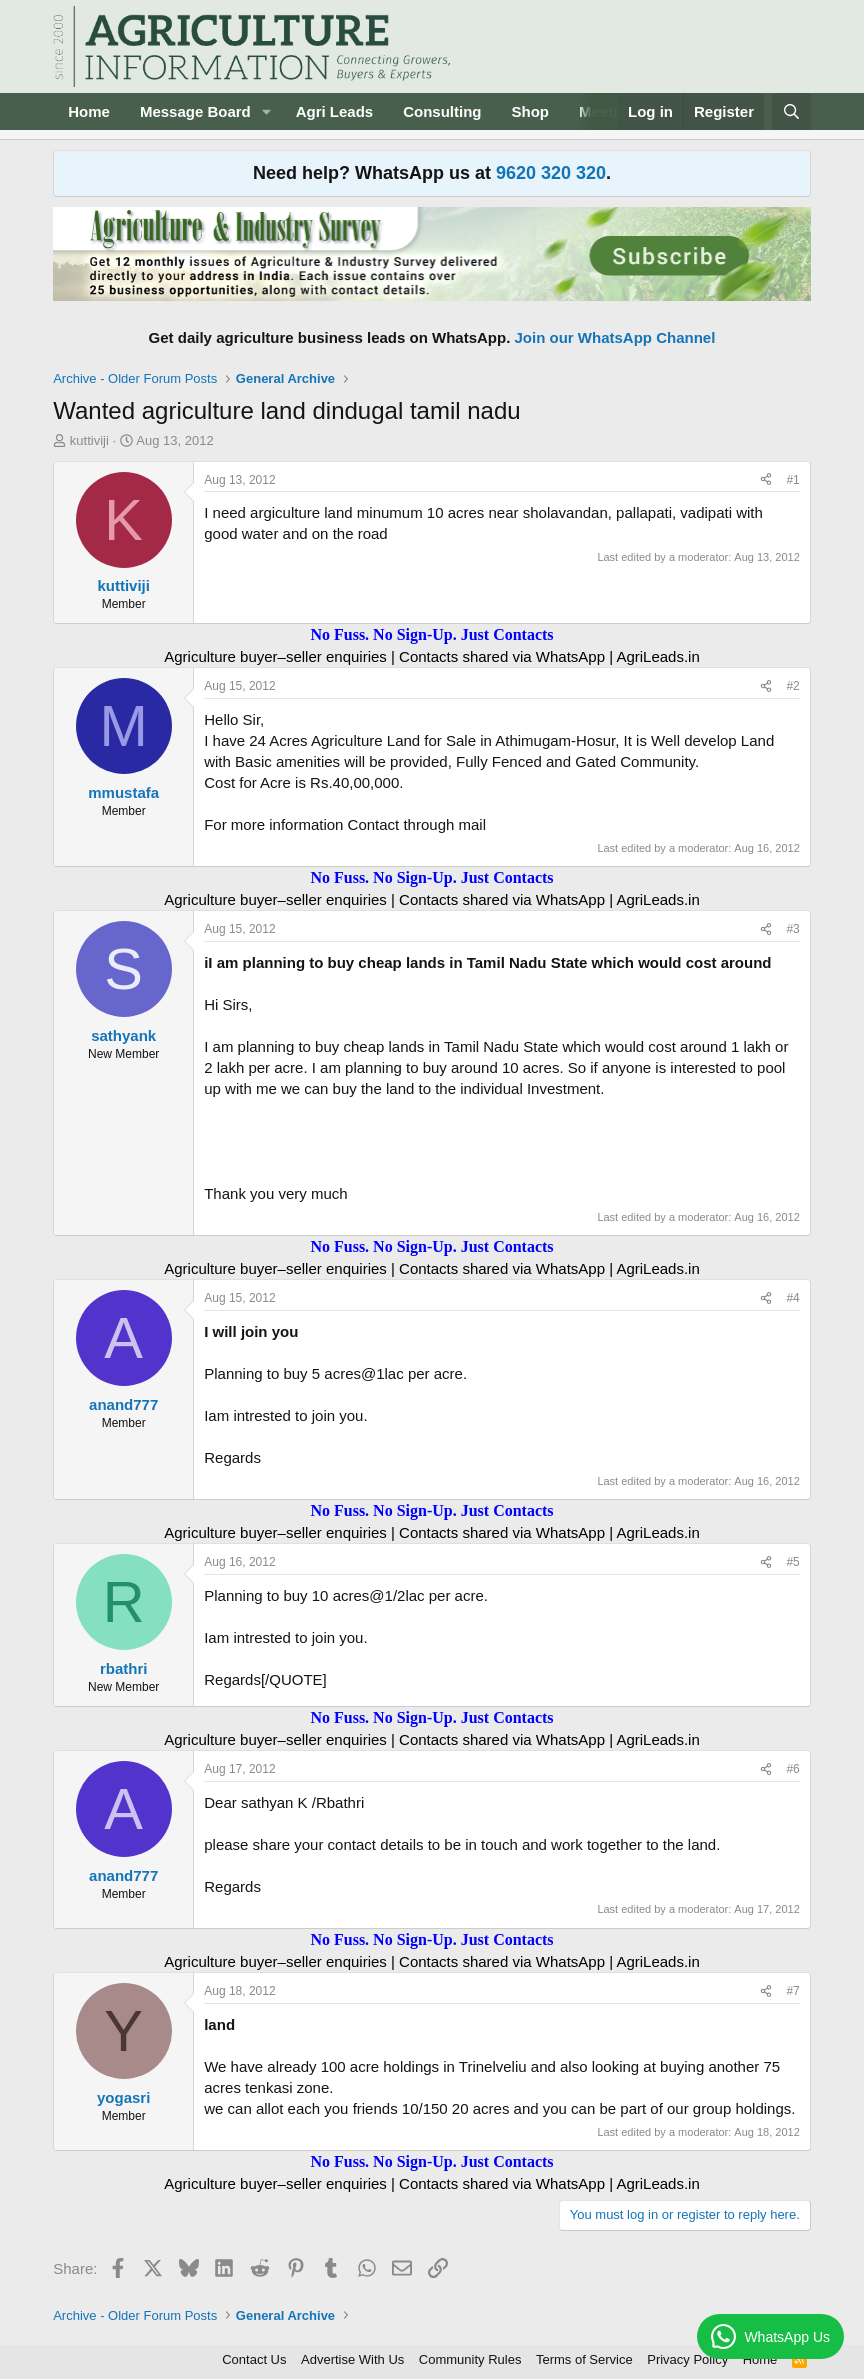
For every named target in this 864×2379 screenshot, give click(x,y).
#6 (792, 1769)
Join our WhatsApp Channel (615, 337)
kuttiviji (89, 440)
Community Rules (470, 2359)
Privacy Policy (687, 2359)
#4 (792, 1298)
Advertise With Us (352, 2359)
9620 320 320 (551, 173)
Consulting (442, 111)
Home (89, 111)
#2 (792, 686)
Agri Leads (335, 111)
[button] (267, 111)
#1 (792, 480)
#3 (792, 929)
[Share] (766, 480)
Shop (531, 111)
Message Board (195, 111)
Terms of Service (584, 2359)
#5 (792, 1562)
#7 (792, 1991)
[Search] (791, 111)
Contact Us (254, 2359)
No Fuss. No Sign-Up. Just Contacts (431, 634)
